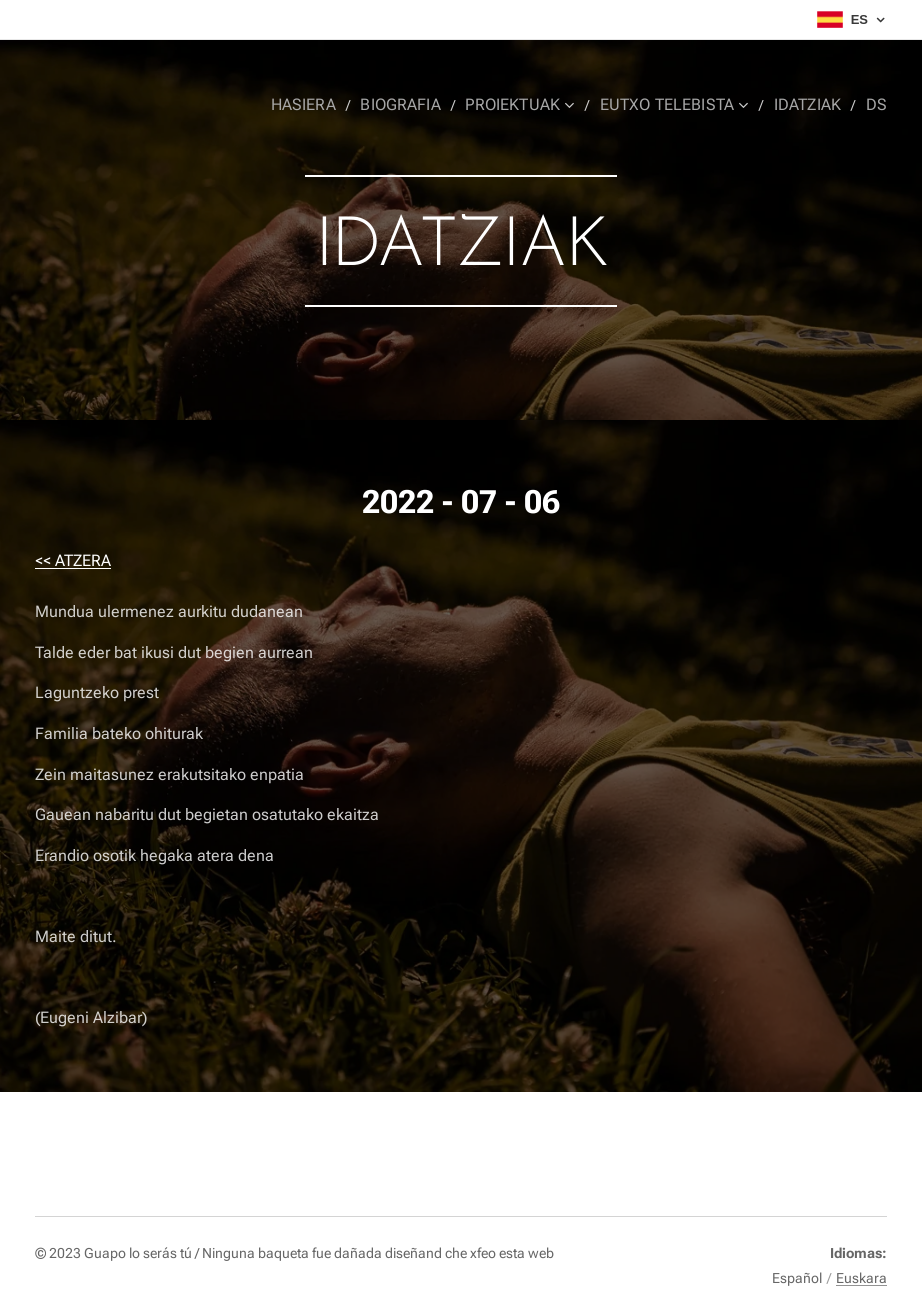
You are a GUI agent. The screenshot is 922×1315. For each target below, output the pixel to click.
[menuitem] (326, 105)
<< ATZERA (73, 560)
